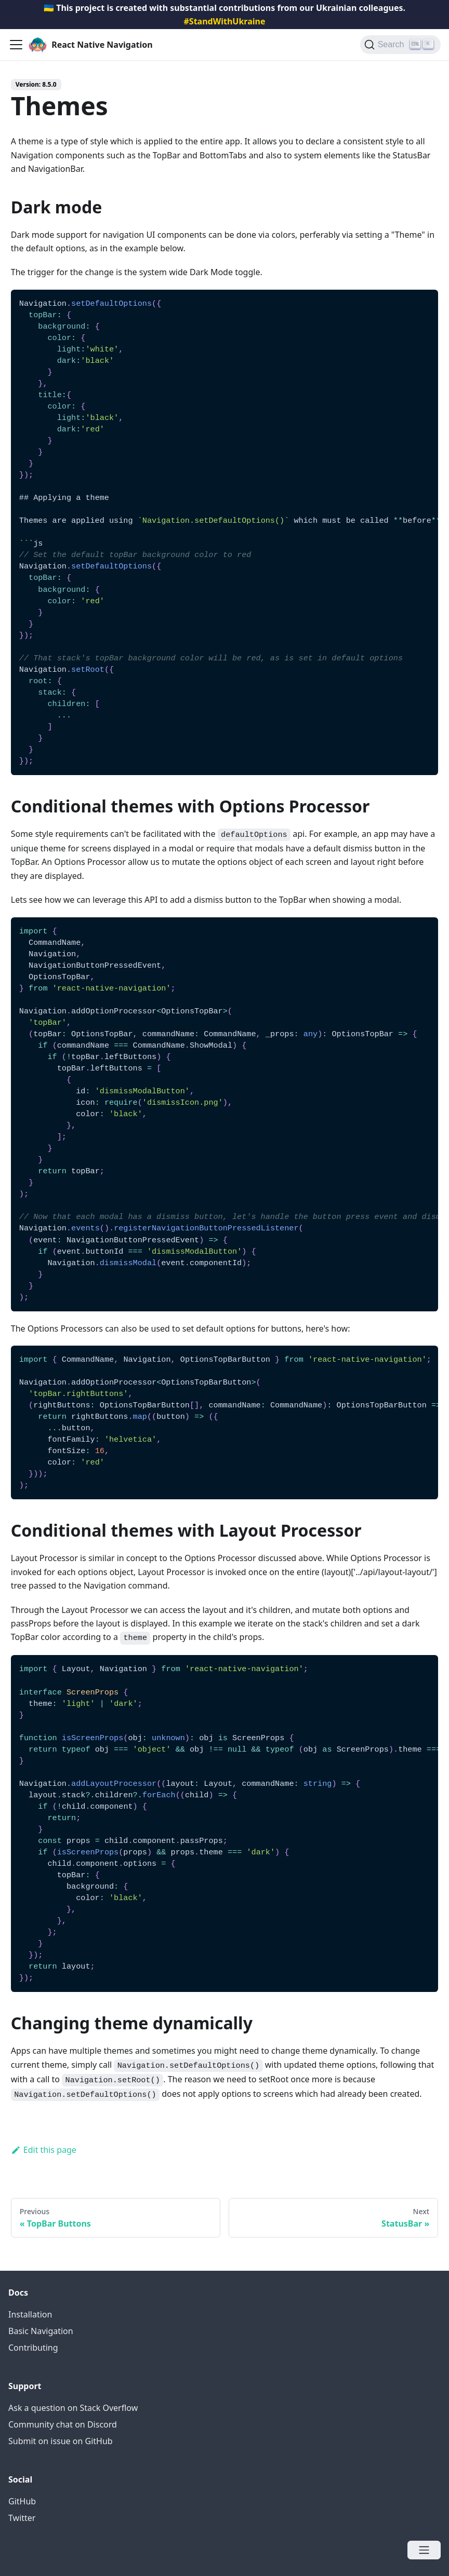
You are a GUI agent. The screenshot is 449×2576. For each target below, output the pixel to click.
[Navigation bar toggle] (16, 44)
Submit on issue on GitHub (60, 2441)
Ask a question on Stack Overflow (73, 2408)
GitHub (22, 2501)
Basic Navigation (40, 2331)
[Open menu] (424, 2550)
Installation (30, 2314)
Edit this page (43, 2149)
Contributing (33, 2347)
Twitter (21, 2518)
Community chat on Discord (62, 2424)
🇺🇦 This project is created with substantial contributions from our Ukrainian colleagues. (224, 14)
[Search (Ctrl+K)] (400, 44)
